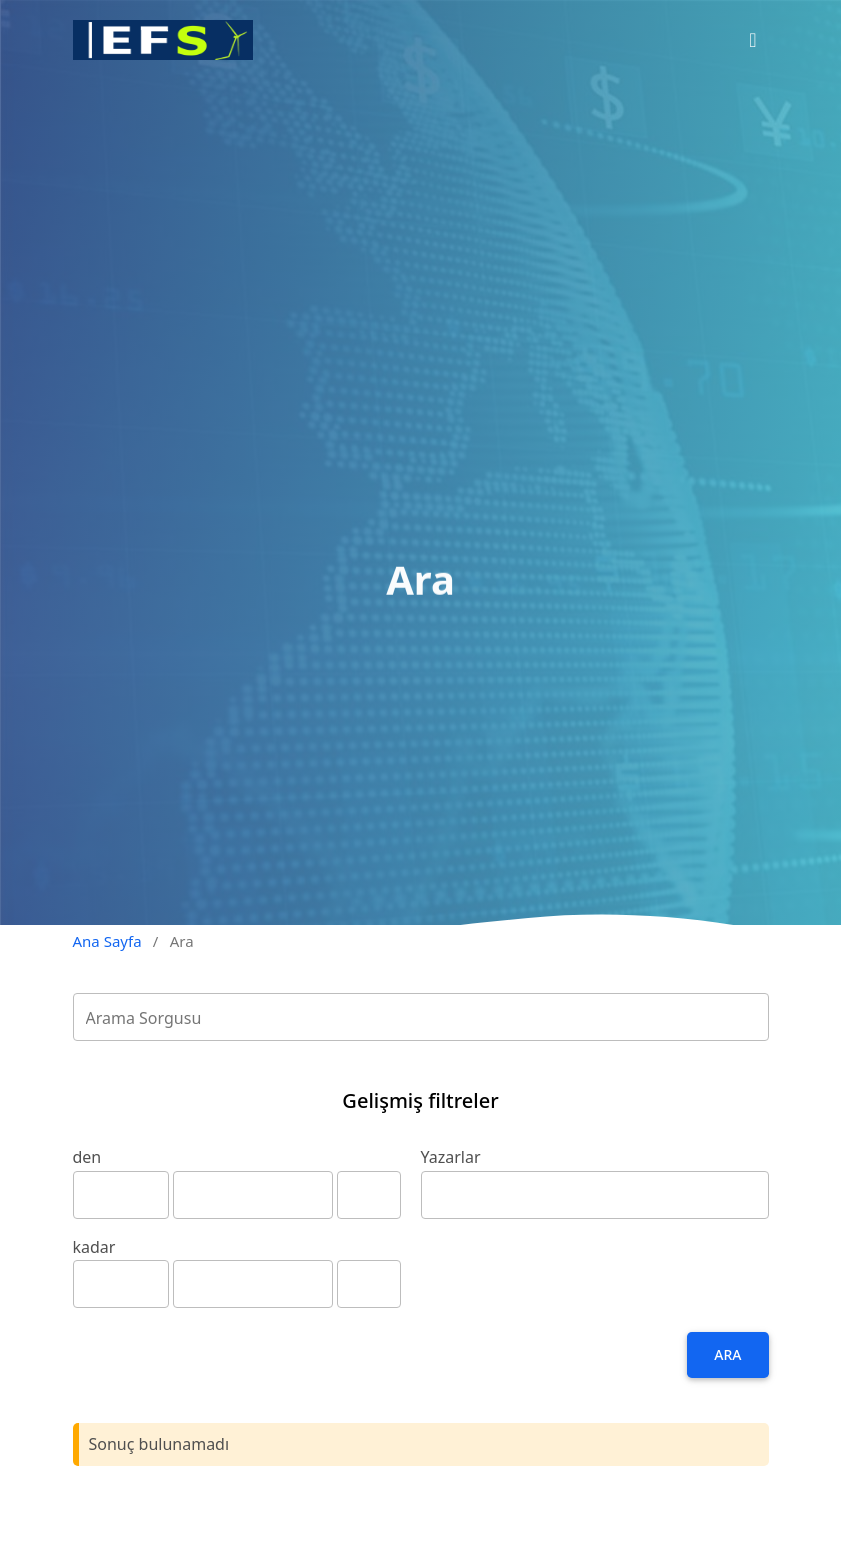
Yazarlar (451, 1157)
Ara (727, 1354)
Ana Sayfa (107, 941)
